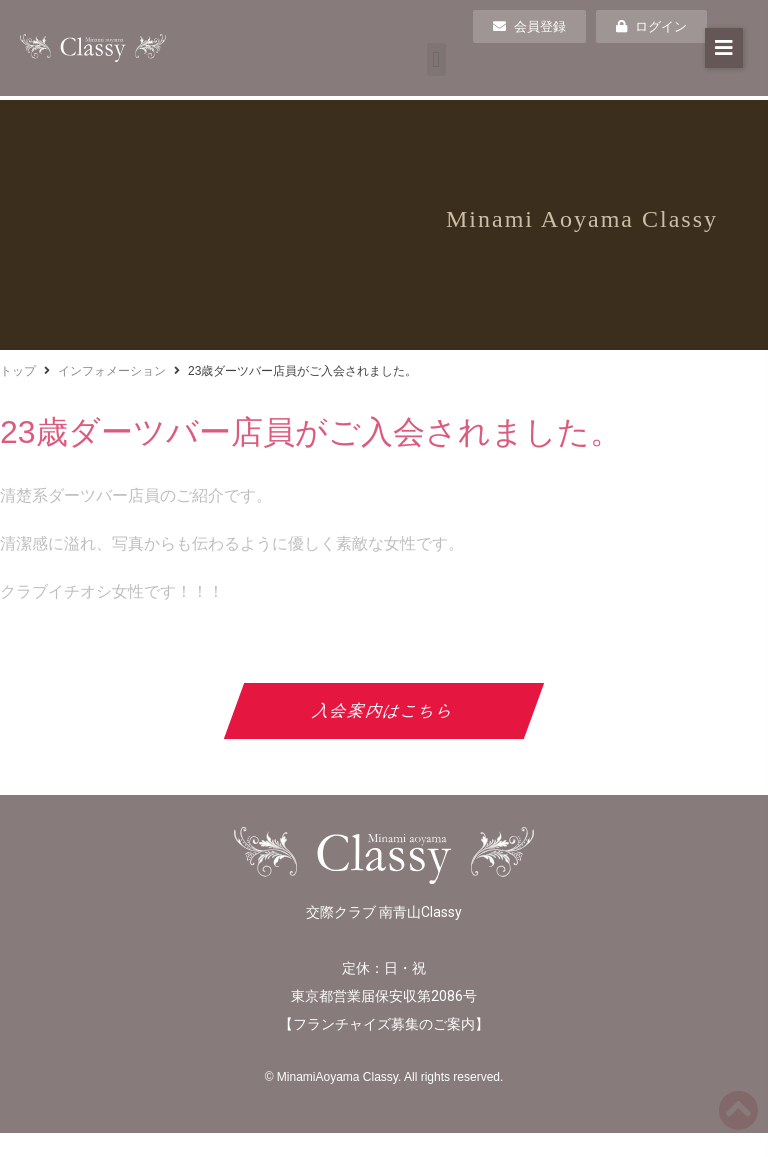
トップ (18, 371)
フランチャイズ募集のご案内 (384, 1024)
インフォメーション (112, 371)
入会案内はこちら (384, 710)
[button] (436, 59)
